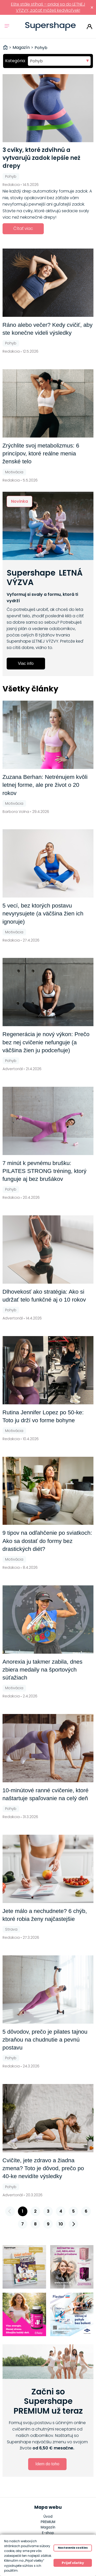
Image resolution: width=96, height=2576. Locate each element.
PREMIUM (48, 2521)
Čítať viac (23, 228)
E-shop (48, 2532)
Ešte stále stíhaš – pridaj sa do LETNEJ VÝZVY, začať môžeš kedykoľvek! (48, 7)
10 (61, 2224)
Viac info (26, 663)
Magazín (48, 2527)
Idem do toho (47, 2464)
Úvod (48, 2516)
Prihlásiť (89, 26)
